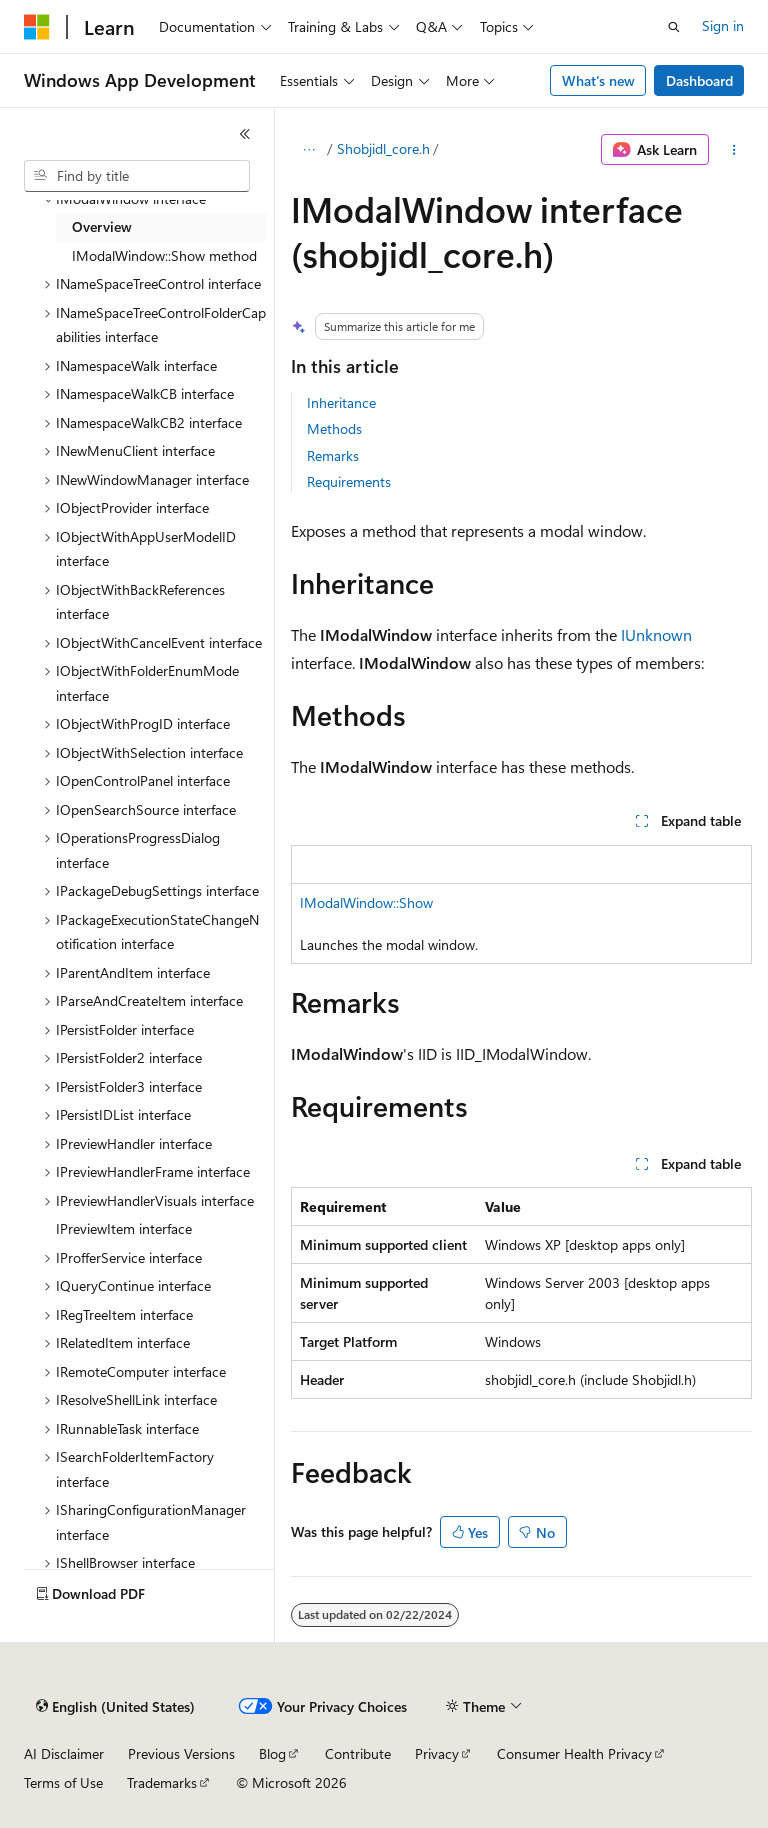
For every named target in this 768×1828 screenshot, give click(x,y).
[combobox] (137, 176)
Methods (334, 428)
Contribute (358, 1753)
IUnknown (656, 634)
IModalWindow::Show (366, 902)
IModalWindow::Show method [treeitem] (164, 255)
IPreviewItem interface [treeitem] (124, 1228)
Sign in (723, 25)
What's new (598, 80)
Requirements (349, 481)
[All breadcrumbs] (308, 150)
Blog (272, 1753)
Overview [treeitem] (102, 226)
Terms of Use (63, 1782)
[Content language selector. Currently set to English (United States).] (115, 1707)
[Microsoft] (37, 27)
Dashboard (699, 80)
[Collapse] (245, 134)
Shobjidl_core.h (383, 148)
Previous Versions (181, 1753)
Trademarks (162, 1782)
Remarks (333, 455)
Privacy (437, 1753)
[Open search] (674, 27)
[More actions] (734, 150)
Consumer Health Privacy (574, 1753)
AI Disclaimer (64, 1753)
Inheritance (341, 402)
